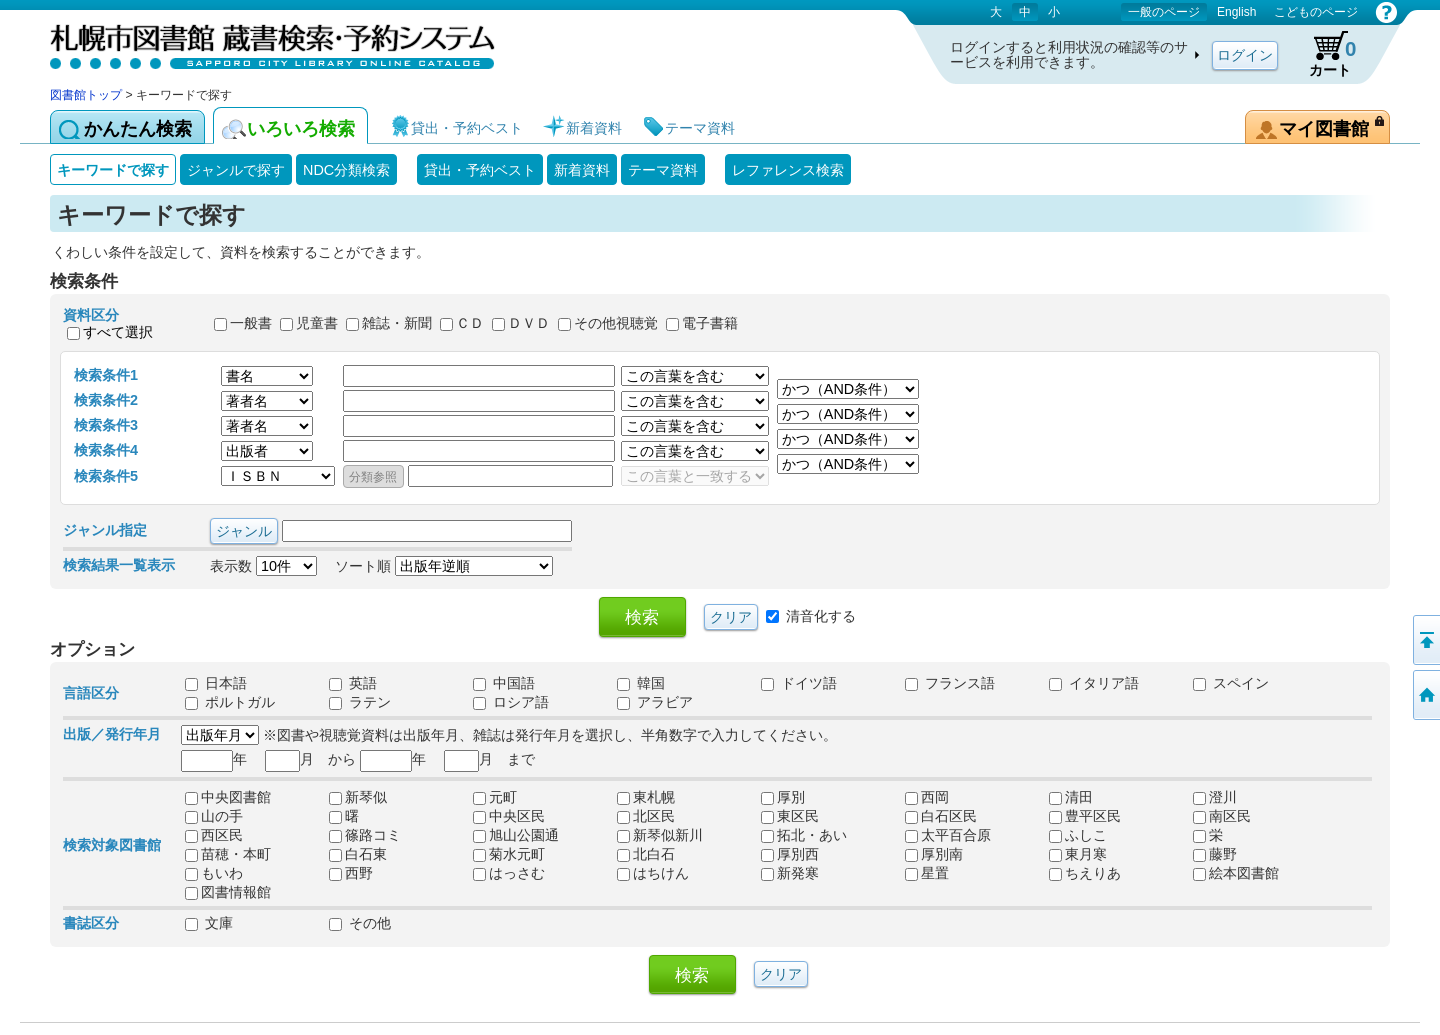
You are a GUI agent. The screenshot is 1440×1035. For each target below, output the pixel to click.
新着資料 (582, 170)
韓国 (641, 683)
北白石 (646, 854)
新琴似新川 (660, 835)
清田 (1071, 797)
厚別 (783, 797)
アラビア (655, 702)
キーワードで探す (113, 170)
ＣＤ (470, 324)
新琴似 (358, 797)
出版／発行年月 (112, 734)
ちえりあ (1085, 873)
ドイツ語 (799, 683)
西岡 (927, 797)
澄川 (1215, 797)
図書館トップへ (1425, 695)
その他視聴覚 (616, 324)
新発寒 (790, 873)
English (1236, 12)
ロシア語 (511, 702)
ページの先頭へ (1425, 640)
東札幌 (646, 797)
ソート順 (444, 566)
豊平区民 (1085, 816)
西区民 (214, 835)
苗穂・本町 (228, 854)
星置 (927, 873)
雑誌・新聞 (397, 324)
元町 (495, 797)
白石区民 (941, 816)
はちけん (653, 873)
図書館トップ (86, 95)
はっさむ (509, 873)
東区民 (790, 816)
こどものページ (1316, 12)
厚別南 (934, 854)
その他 (360, 923)
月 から (310, 759)
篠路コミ (365, 835)
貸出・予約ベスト (480, 170)
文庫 (209, 923)
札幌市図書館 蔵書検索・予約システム (260, 42)
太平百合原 (948, 835)
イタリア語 (1094, 683)
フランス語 (950, 683)
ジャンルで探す (236, 170)
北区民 (646, 816)
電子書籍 (710, 324)
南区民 (1222, 816)
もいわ (214, 873)
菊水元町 (509, 854)
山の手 (214, 816)
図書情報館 (228, 892)
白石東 (358, 854)
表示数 (263, 566)
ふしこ (1078, 835)
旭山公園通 (516, 835)
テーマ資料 (663, 170)
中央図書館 (228, 797)
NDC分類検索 (346, 170)
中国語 (504, 683)
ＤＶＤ (529, 324)
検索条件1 (106, 375)
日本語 (216, 683)
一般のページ (1164, 12)
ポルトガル (230, 702)
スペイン (1231, 683)
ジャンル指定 (105, 530)
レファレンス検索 (788, 170)
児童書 (317, 324)
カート (1323, 54)
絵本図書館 (1236, 873)
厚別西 (790, 854)
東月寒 (1078, 854)
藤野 (1215, 854)
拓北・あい (804, 835)
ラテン (360, 702)
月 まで (489, 759)
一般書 (251, 324)
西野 (351, 873)
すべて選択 (118, 332)
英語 (353, 683)
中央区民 (509, 816)
